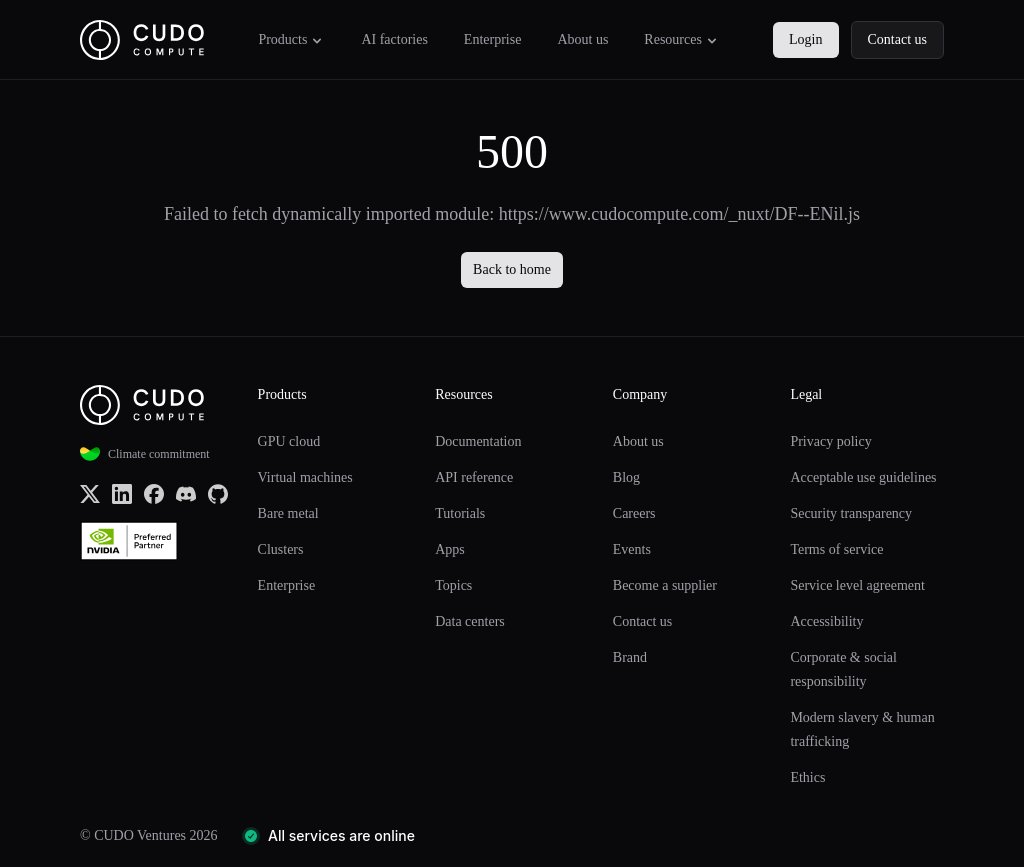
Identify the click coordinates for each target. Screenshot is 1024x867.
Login (805, 39)
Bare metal (288, 513)
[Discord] (186, 492)
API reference (474, 477)
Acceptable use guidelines (863, 477)
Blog (626, 477)
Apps (450, 549)
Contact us (898, 39)
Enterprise (493, 39)
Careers (634, 513)
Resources (682, 40)
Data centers (470, 621)
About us (582, 39)
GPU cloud (289, 441)
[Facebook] (154, 492)
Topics (453, 585)
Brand (630, 657)
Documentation (478, 441)
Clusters (281, 549)
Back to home (512, 269)
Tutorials (460, 513)
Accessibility (826, 621)
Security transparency (851, 513)
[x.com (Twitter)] (90, 492)
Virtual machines (305, 477)
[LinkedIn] (122, 492)
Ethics (807, 777)
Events (632, 549)
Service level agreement (857, 585)
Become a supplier (665, 585)
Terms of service (836, 549)
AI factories (394, 39)
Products (291, 40)
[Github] (218, 492)
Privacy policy (830, 441)
